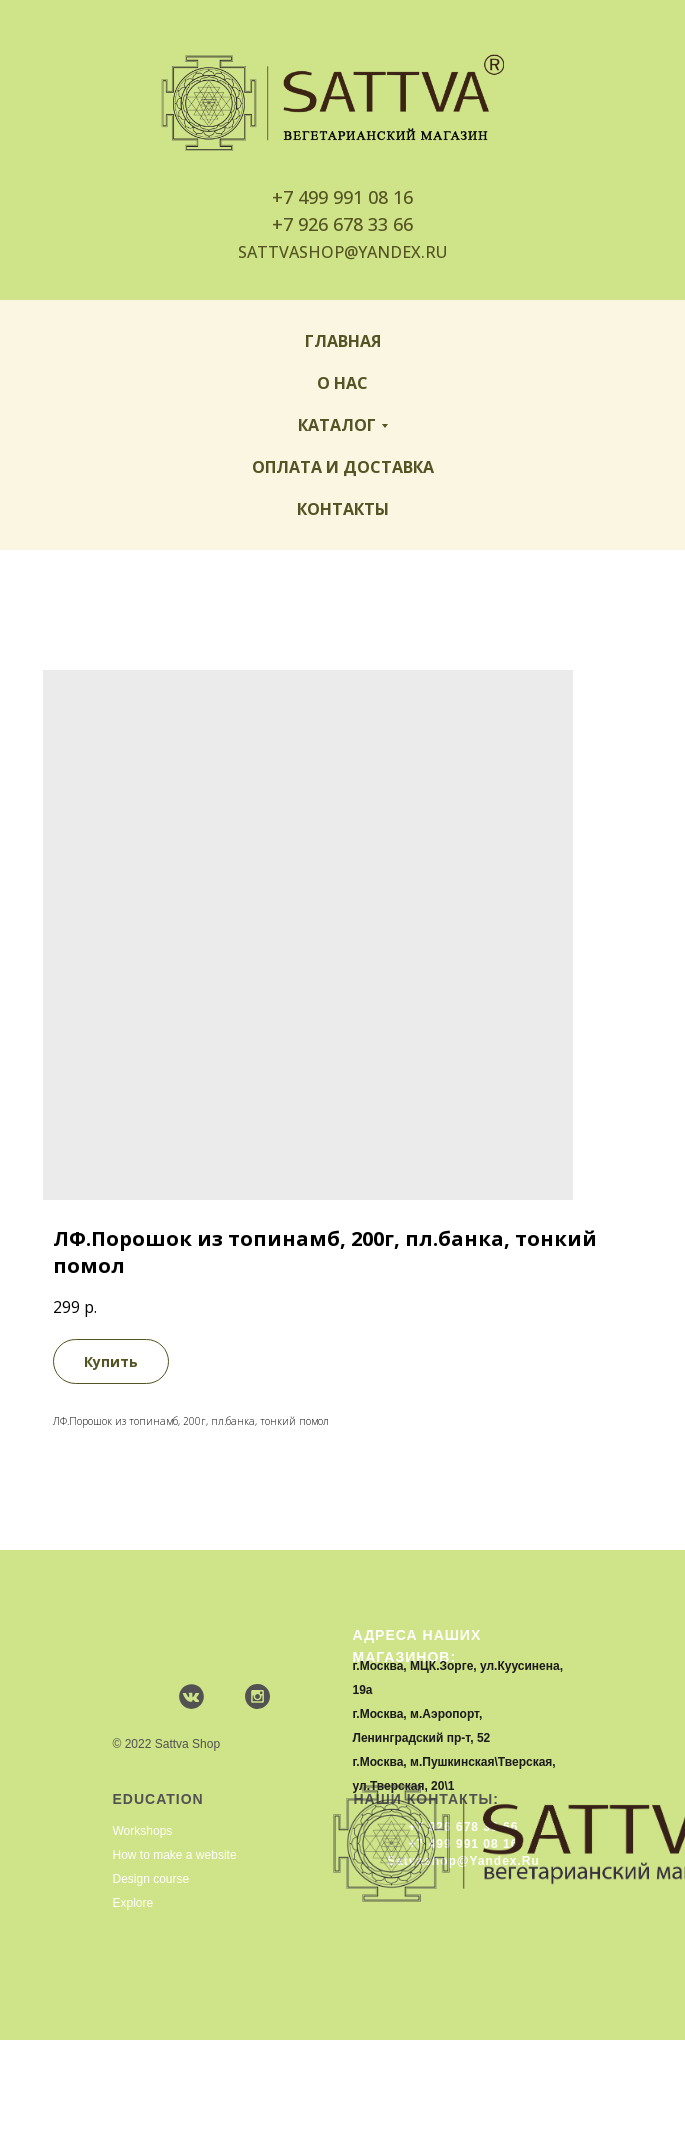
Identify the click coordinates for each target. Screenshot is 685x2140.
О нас (342, 383)
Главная (343, 341)
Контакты (343, 509)
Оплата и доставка (343, 467)
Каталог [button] (337, 425)
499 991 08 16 (355, 197)
